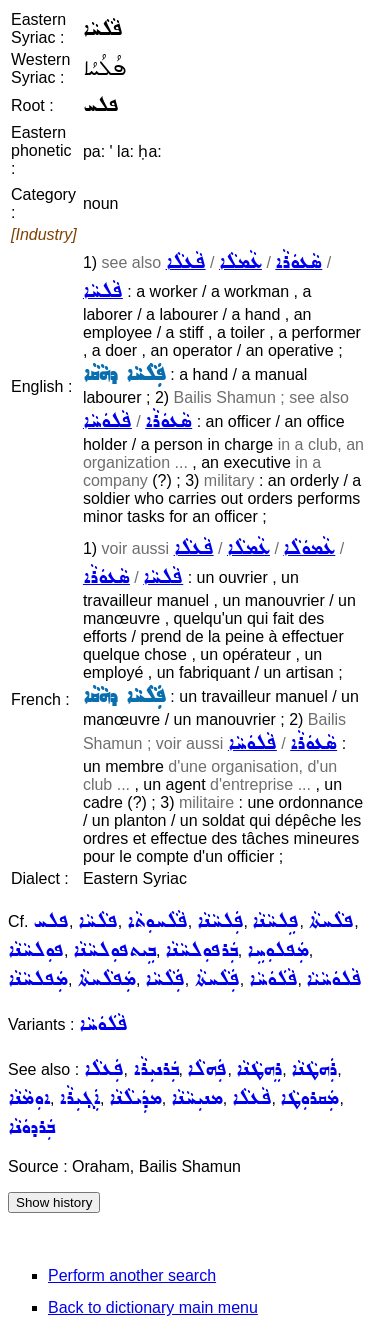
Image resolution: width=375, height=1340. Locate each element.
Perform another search (132, 1275)
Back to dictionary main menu (153, 1307)
